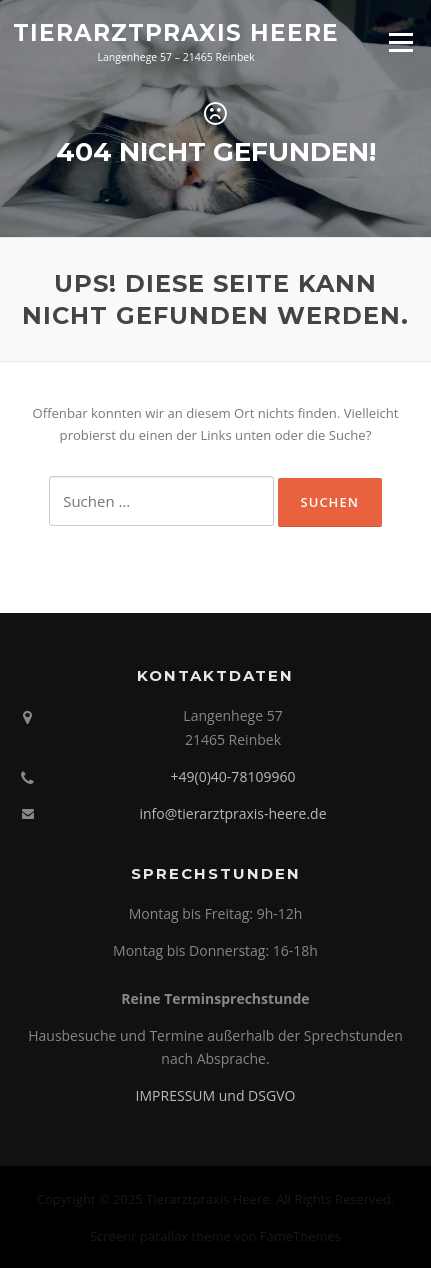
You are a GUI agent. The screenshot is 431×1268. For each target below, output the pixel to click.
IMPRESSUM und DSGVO (216, 1095)
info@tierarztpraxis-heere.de (232, 813)
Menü (400, 42)
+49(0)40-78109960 (233, 776)
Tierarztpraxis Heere (176, 32)
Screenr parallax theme (160, 1236)
